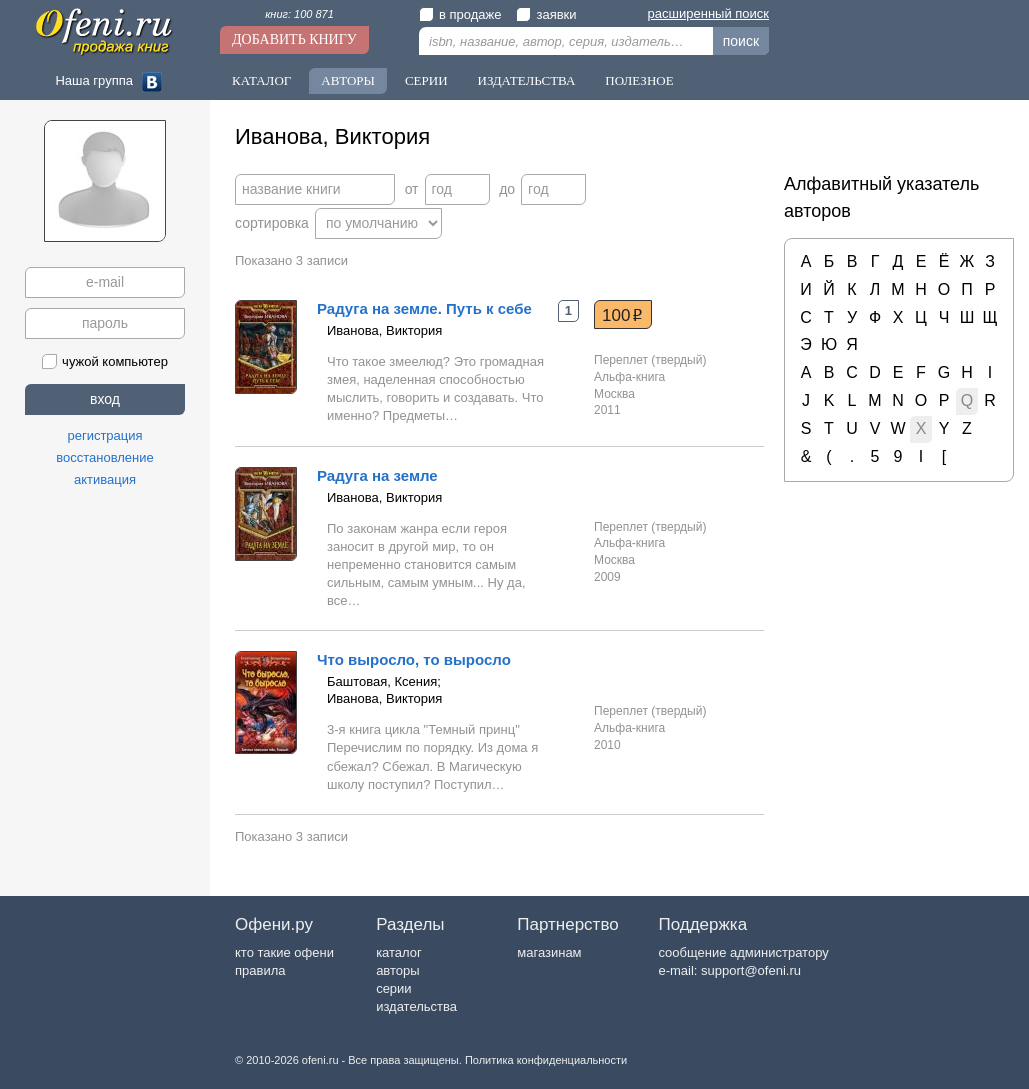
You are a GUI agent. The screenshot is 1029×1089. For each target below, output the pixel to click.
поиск (741, 41)
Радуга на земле (377, 475)
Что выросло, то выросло (414, 659)
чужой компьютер (105, 361)
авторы (397, 970)
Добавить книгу (294, 39)
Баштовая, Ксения (382, 681)
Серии (426, 80)
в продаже (460, 14)
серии (393, 988)
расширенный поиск (708, 13)
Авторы (348, 80)
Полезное (639, 80)
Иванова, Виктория (384, 330)
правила (260, 970)
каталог (399, 952)
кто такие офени (284, 952)
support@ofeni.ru (751, 970)
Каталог (261, 80)
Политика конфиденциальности (546, 1060)
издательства (416, 1006)
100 (622, 315)
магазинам (549, 952)
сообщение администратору (743, 952)
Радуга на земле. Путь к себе (424, 308)
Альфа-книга (629, 377)
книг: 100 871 (299, 14)
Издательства (527, 80)
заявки (546, 14)
